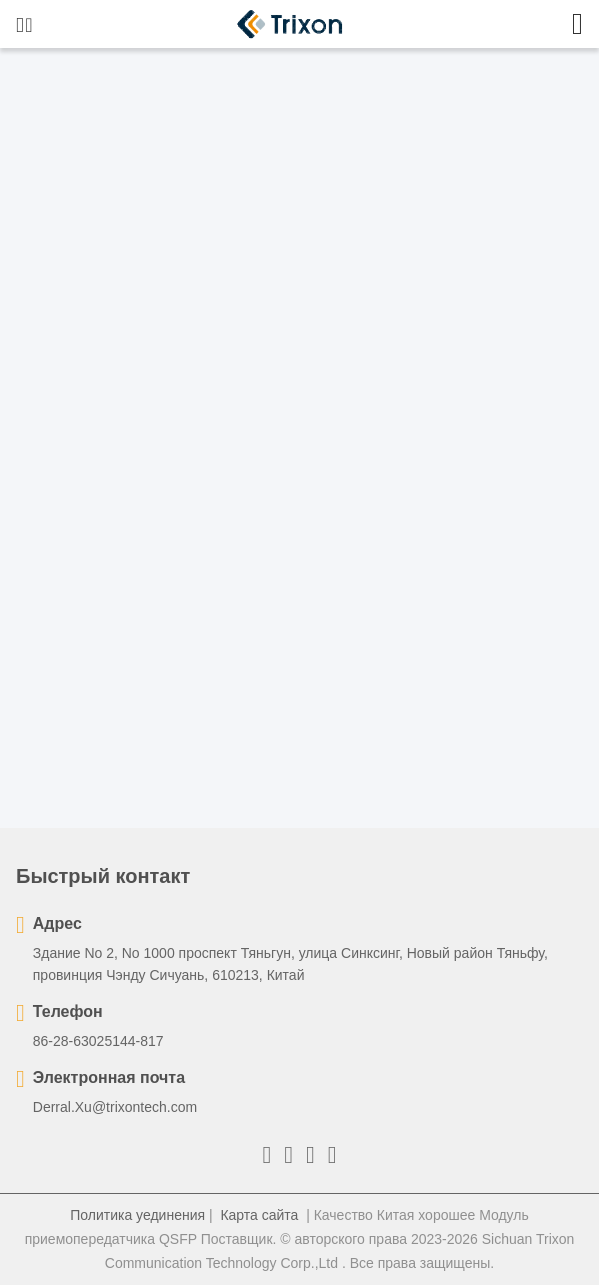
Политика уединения (137, 1215)
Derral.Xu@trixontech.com (115, 1107)
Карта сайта (259, 1215)
